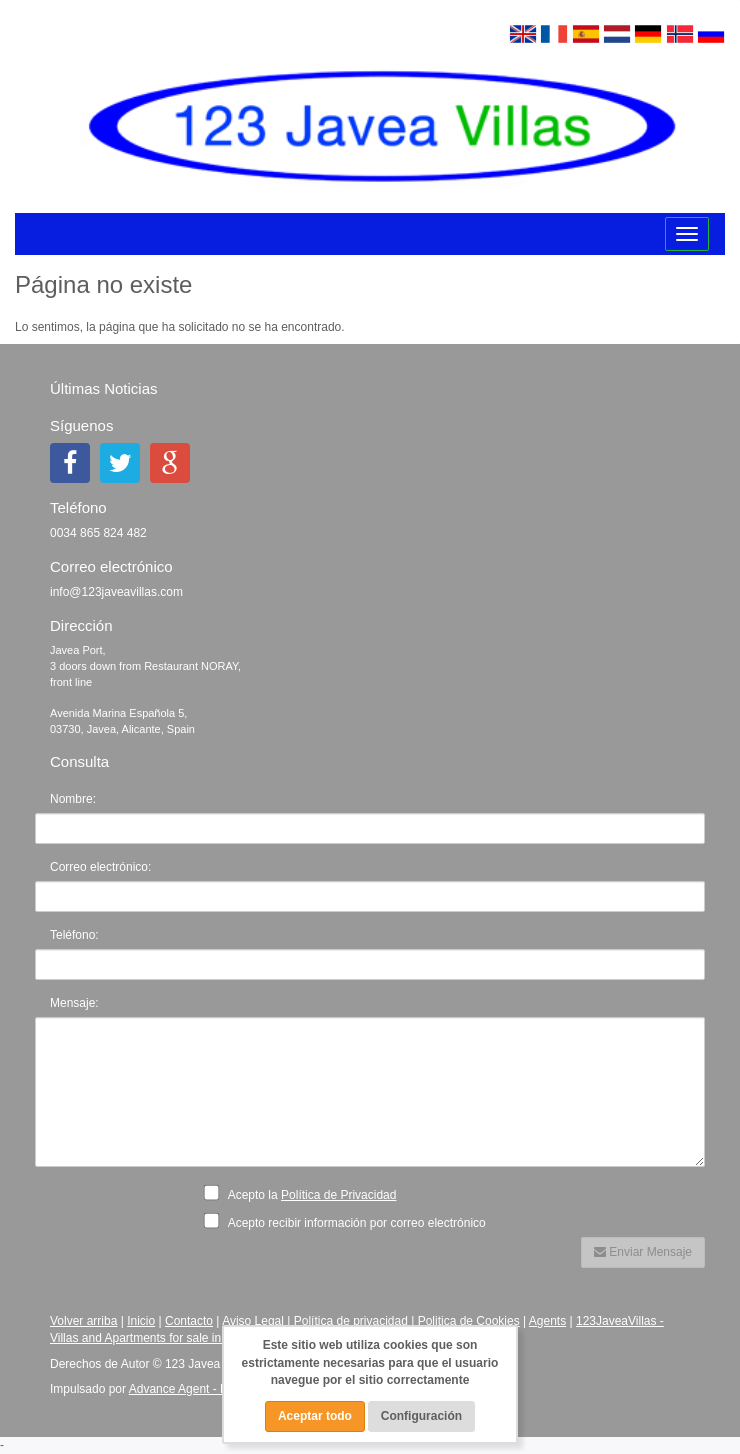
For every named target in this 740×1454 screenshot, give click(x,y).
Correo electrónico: (100, 867)
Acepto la (305, 1194)
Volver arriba (83, 1321)
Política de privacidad (351, 1321)
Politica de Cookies (469, 1321)
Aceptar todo (315, 1416)
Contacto (189, 1321)
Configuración (421, 1416)
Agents (547, 1321)
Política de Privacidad (338, 1195)
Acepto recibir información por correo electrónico (350, 1221)
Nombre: (73, 799)
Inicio (141, 1321)
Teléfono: (74, 935)
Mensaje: (74, 1003)
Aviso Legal (253, 1321)
